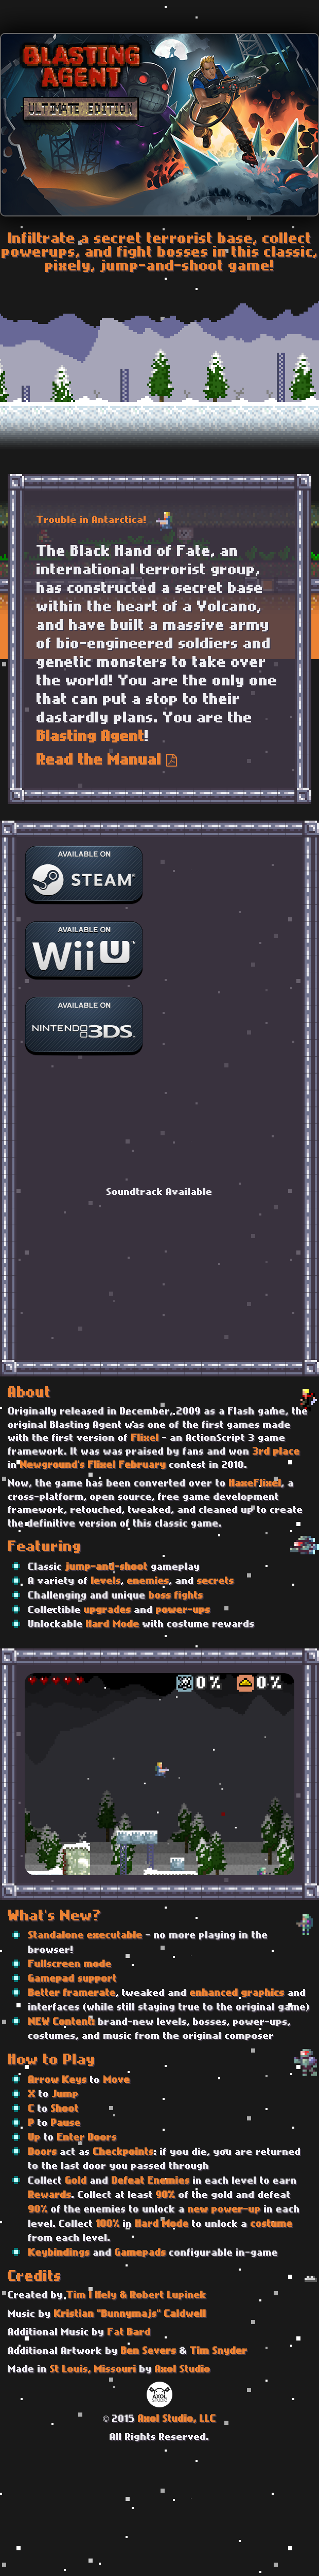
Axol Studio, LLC (177, 2419)
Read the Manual (107, 761)
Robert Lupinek (168, 2296)
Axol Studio (182, 2370)
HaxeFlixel (255, 1484)
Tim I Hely (91, 2296)
